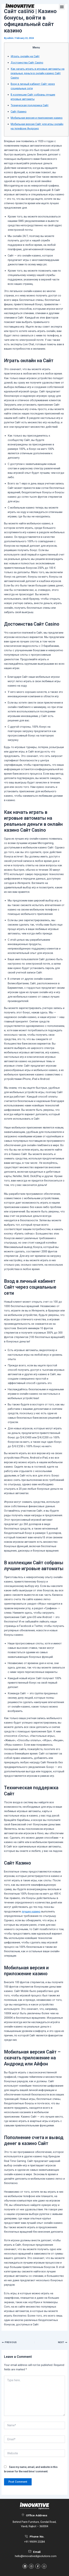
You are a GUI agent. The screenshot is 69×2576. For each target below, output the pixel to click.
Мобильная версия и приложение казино (37, 117)
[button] (62, 7)
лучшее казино (31, 1911)
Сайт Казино (18, 111)
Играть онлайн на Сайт (25, 56)
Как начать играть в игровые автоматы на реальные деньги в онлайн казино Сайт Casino (37, 73)
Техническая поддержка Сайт (30, 105)
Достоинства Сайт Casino (27, 62)
